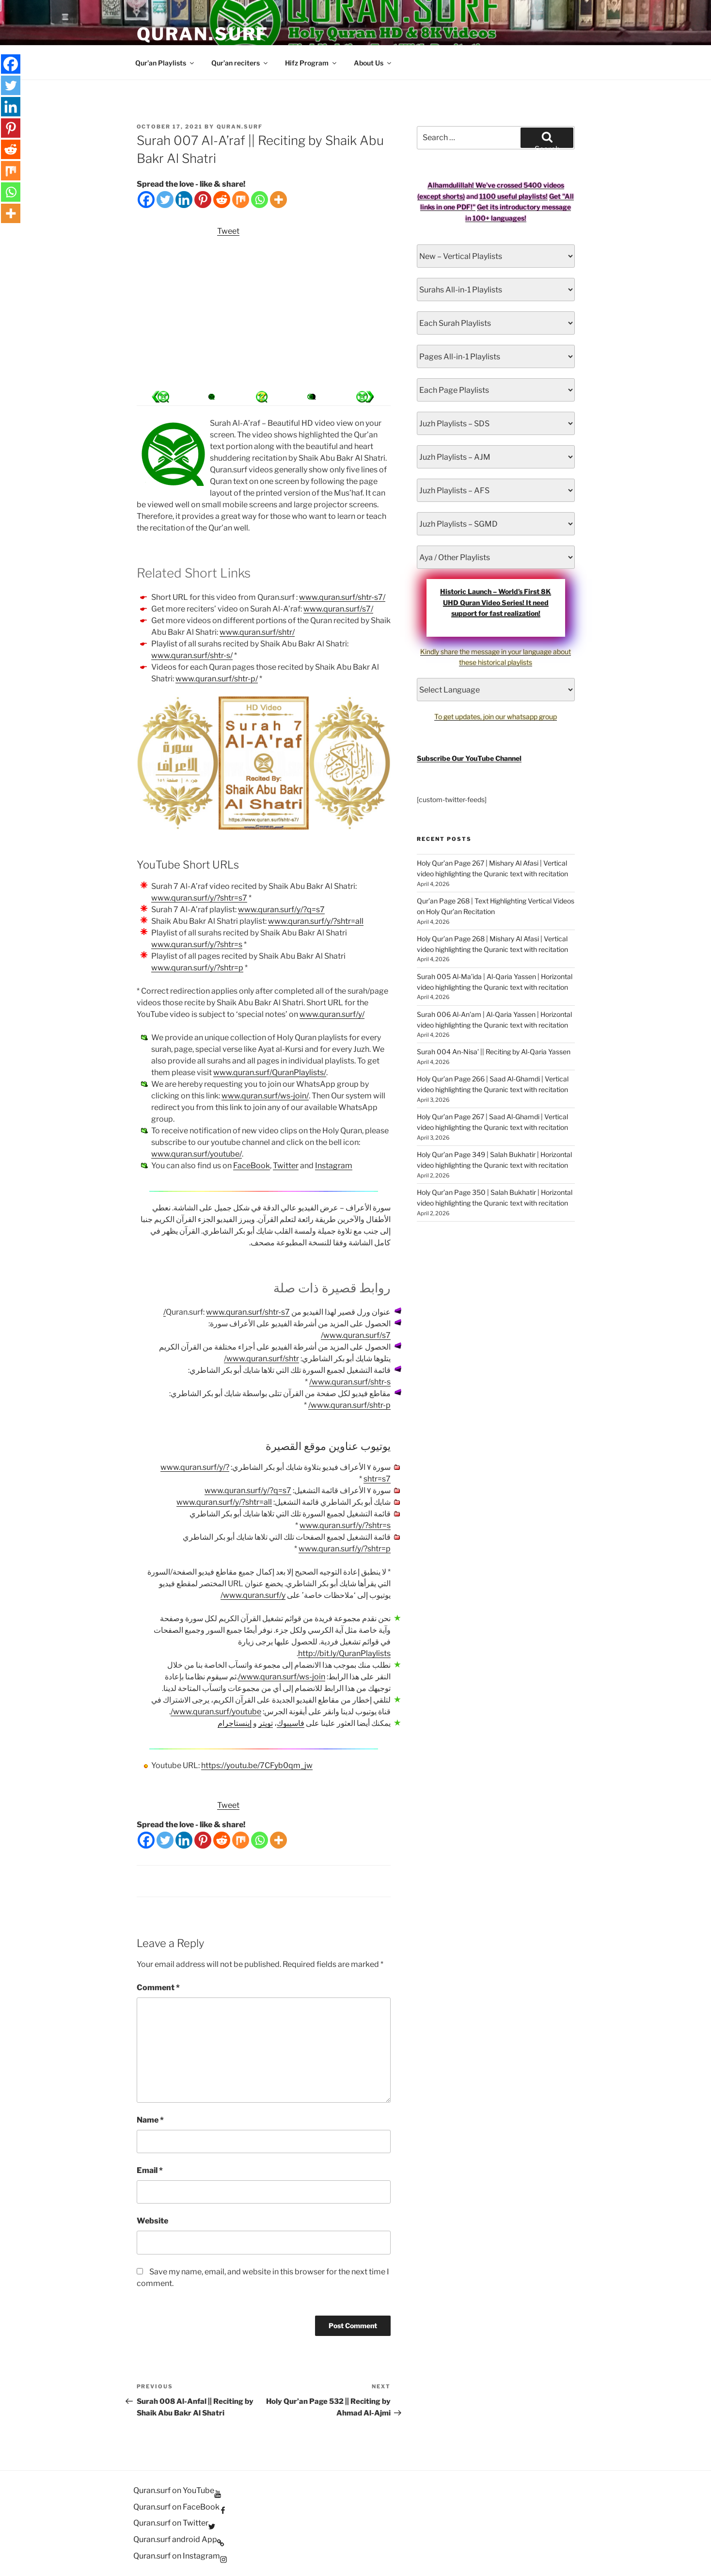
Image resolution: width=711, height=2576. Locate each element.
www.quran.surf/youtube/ (196, 1154)
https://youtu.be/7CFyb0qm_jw (257, 1765)
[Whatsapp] (259, 199)
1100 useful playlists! (513, 196)
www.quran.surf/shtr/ (257, 632)
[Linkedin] (183, 199)
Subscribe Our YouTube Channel (469, 758)
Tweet (228, 231)
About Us (373, 63)
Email (150, 2170)
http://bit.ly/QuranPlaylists (344, 1653)
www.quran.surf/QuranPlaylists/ (269, 1072)
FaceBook (251, 1165)
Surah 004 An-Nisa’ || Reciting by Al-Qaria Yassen (493, 1051)
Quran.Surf (203, 34)
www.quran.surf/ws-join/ (265, 1095)
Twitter (286, 1165)
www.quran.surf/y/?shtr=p (197, 967)
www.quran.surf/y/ (332, 1014)
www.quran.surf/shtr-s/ (192, 655)
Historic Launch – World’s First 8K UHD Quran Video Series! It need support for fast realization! (495, 602)
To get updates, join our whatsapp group (495, 716)
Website (152, 2220)
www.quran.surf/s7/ (338, 608)
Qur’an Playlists (165, 63)
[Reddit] (221, 199)
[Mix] (240, 199)
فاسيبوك (290, 1723)
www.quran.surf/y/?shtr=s (196, 944)
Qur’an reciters (240, 63)
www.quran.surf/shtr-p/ (216, 678)
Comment (158, 1987)
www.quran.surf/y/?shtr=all (315, 921)
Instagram (333, 1165)
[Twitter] (165, 199)
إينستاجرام (235, 1723)
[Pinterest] (202, 199)
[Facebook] (146, 199)
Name (150, 2120)
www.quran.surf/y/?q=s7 (281, 909)
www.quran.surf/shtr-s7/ (342, 597)
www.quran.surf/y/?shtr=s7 (199, 897)
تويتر (265, 1723)
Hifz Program (311, 63)
